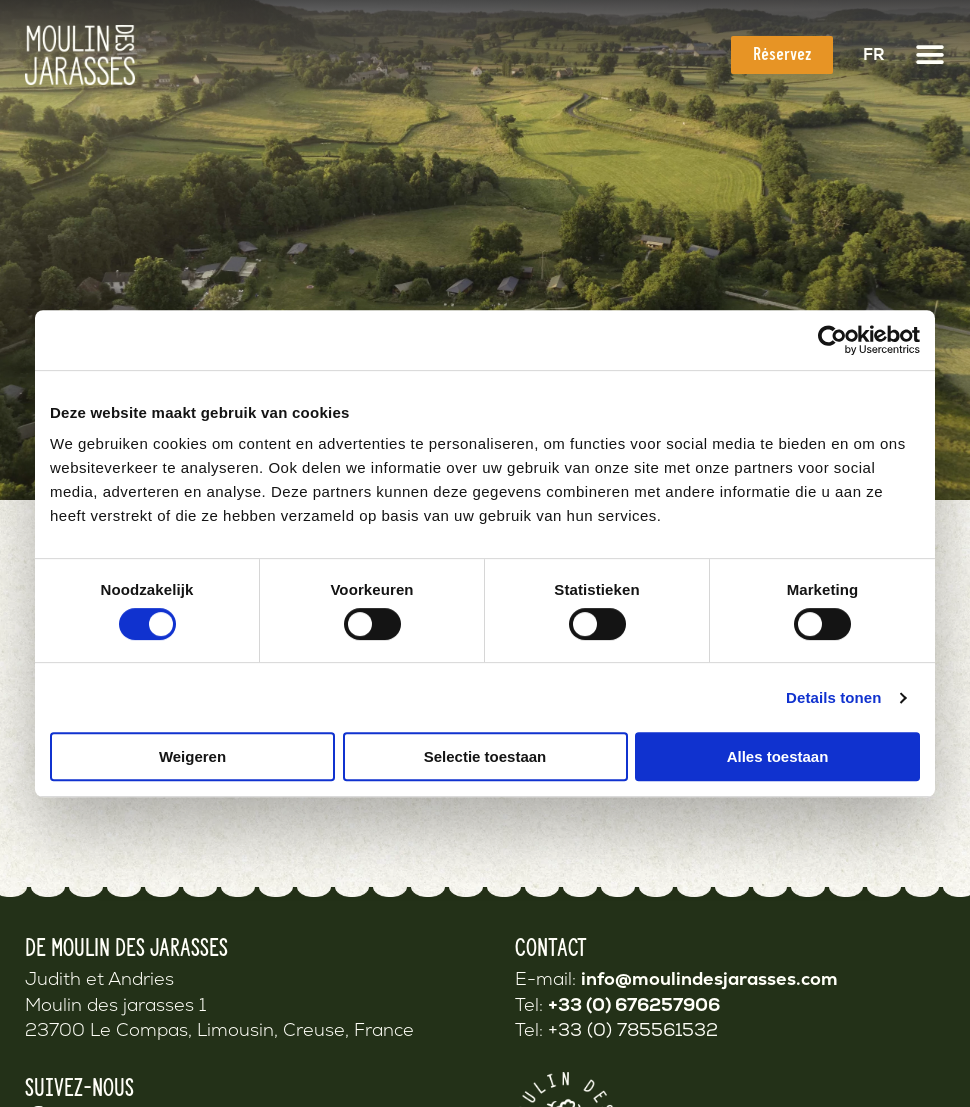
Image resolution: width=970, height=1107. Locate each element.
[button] (930, 55)
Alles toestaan (778, 756)
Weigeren (192, 756)
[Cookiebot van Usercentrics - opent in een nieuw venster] (832, 340)
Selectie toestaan (485, 756)
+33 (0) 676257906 (634, 1004)
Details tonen (833, 697)
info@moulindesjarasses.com (709, 978)
